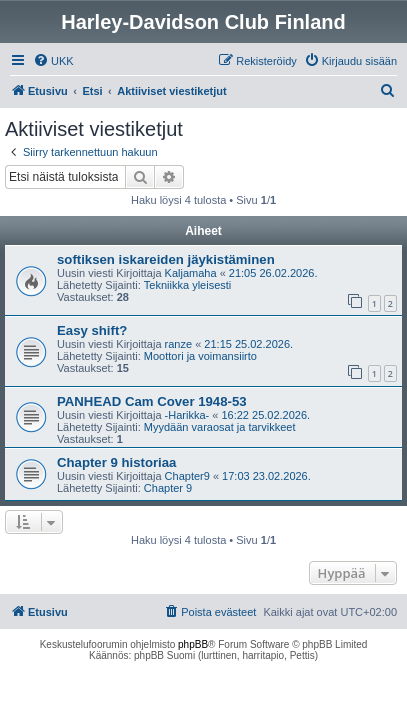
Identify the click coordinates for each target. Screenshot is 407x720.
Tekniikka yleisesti (187, 285)
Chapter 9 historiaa (116, 462)
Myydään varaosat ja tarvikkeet (220, 427)
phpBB (193, 644)
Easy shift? (92, 330)
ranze (179, 344)
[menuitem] (53, 61)
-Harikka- (187, 415)
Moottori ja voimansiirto (200, 356)
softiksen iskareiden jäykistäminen (166, 259)
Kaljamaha (191, 273)
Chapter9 (187, 476)
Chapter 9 (168, 488)
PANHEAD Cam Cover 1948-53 (152, 401)
